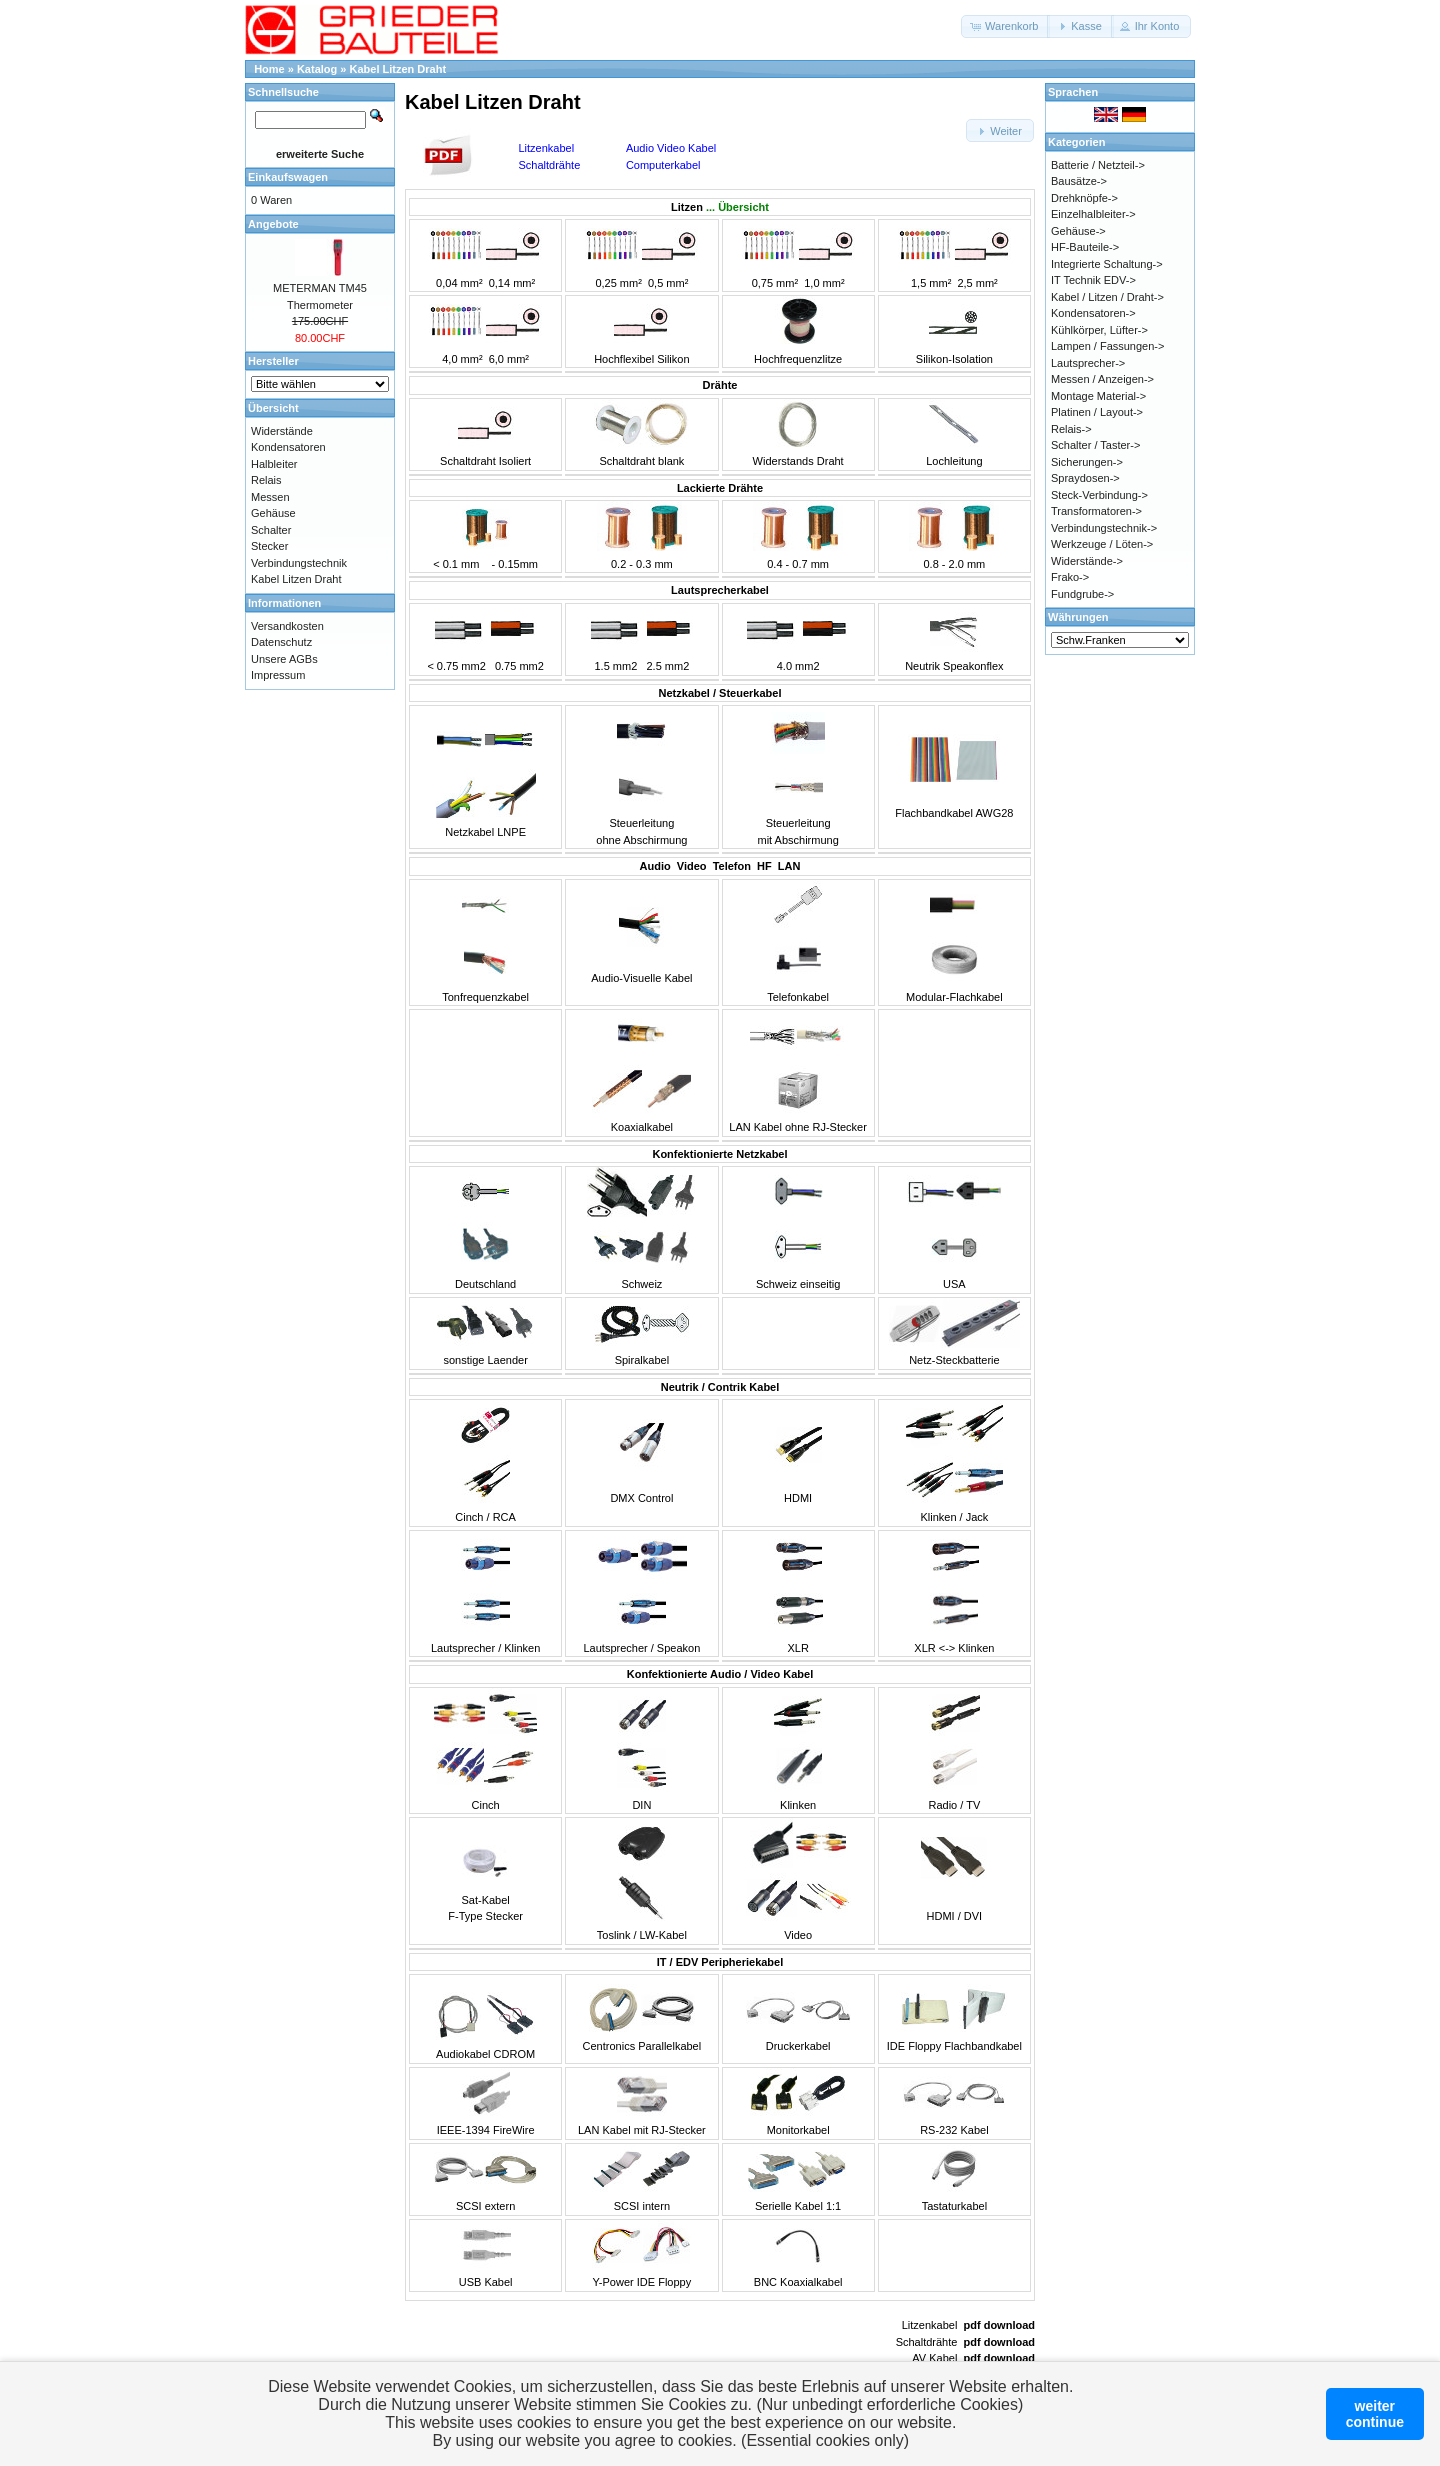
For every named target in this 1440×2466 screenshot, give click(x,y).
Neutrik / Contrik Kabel (720, 1387)
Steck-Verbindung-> (1099, 495)
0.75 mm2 (519, 666)
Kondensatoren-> (1093, 313)
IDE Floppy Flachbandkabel (954, 2046)
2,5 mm (975, 283)
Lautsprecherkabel (720, 590)
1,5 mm (929, 283)
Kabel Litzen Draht (398, 69)
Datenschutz (281, 642)
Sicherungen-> (1087, 462)
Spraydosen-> (1085, 478)
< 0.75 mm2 (456, 666)
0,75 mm (773, 283)
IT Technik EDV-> (1093, 280)
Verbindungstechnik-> (1104, 528)
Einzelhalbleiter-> (1093, 214)
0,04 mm (457, 283)
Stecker (269, 546)
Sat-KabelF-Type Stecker (485, 1899)
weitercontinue (1375, 2414)
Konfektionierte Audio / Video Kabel (720, 1674)
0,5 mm (666, 283)
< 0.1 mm (456, 564)
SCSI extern (485, 2206)
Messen (270, 497)
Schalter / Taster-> (1095, 445)
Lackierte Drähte (720, 488)
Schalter (271, 530)
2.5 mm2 (667, 666)
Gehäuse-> (1078, 231)
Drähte (720, 385)
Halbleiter (274, 464)
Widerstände (282, 431)
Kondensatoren (288, 447)
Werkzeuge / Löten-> (1102, 544)
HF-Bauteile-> (1085, 247)
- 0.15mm (515, 564)
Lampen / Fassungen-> (1107, 346)
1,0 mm (822, 283)
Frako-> (1070, 577)
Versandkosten (287, 626)
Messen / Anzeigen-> (1102, 379)
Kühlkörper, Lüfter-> (1099, 330)
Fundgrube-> (1082, 594)
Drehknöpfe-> (1084, 198)
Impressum (278, 675)
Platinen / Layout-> (1097, 412)
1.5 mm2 (615, 666)
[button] (1005, 26)
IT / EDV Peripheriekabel (720, 1962)
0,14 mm (510, 283)
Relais (266, 480)
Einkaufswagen (288, 177)
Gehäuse (273, 513)
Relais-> (1071, 429)
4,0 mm (460, 359)
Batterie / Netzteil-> (1098, 165)
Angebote (273, 224)
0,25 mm (616, 283)
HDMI (798, 1498)
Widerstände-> (1087, 561)
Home (269, 69)
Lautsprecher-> (1088, 363)
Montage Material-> (1098, 396)
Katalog (317, 69)
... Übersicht (737, 207)
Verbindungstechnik (299, 563)
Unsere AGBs (284, 659)
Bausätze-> (1079, 181)
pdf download (999, 2325)
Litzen (687, 207)
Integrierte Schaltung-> (1107, 264)
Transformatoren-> (1096, 511)
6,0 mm (507, 359)
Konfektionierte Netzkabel (719, 1154)
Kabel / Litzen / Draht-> (1107, 297)
